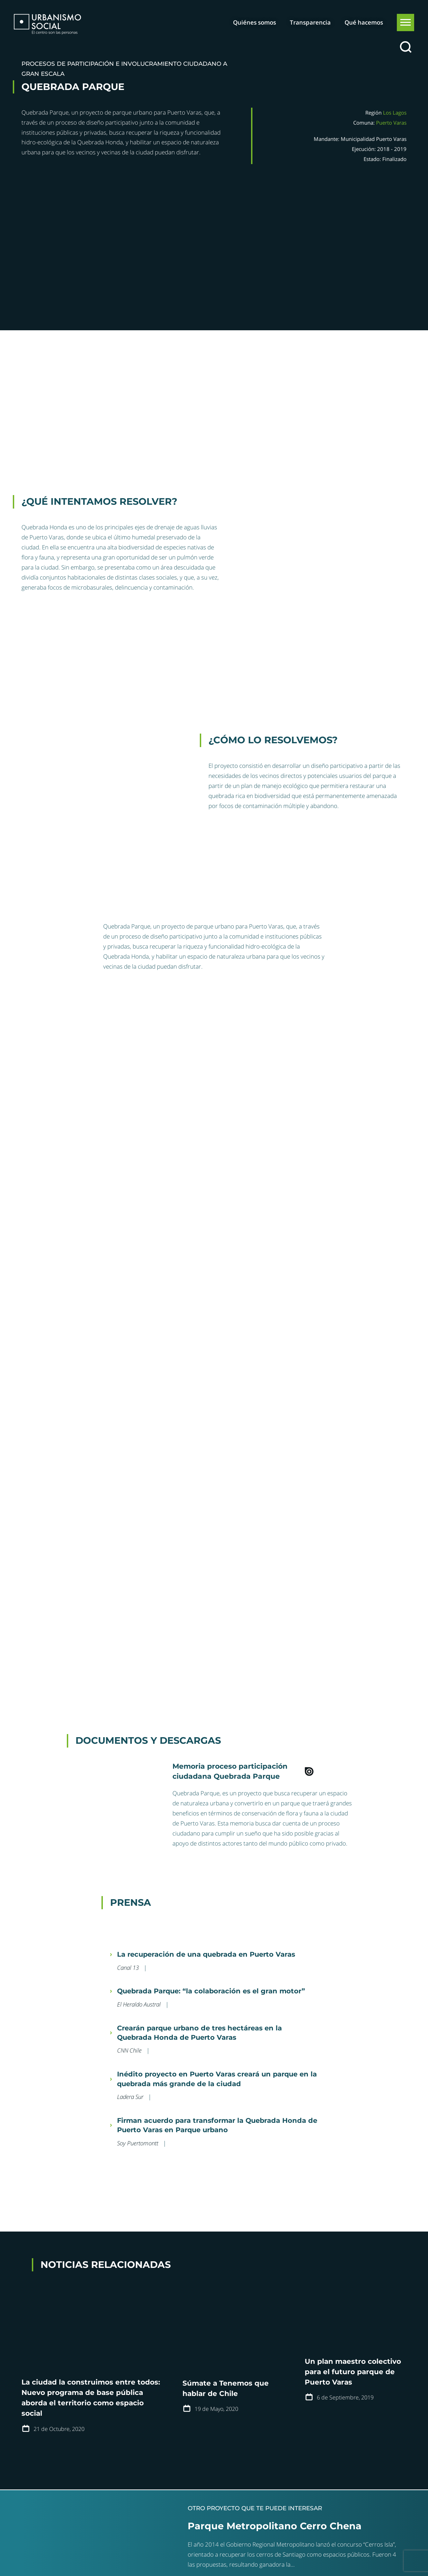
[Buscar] (405, 47)
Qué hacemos (364, 22)
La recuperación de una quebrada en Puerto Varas (206, 1954)
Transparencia (310, 22)
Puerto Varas (391, 122)
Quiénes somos (254, 22)
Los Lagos (395, 112)
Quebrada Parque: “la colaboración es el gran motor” (211, 1991)
